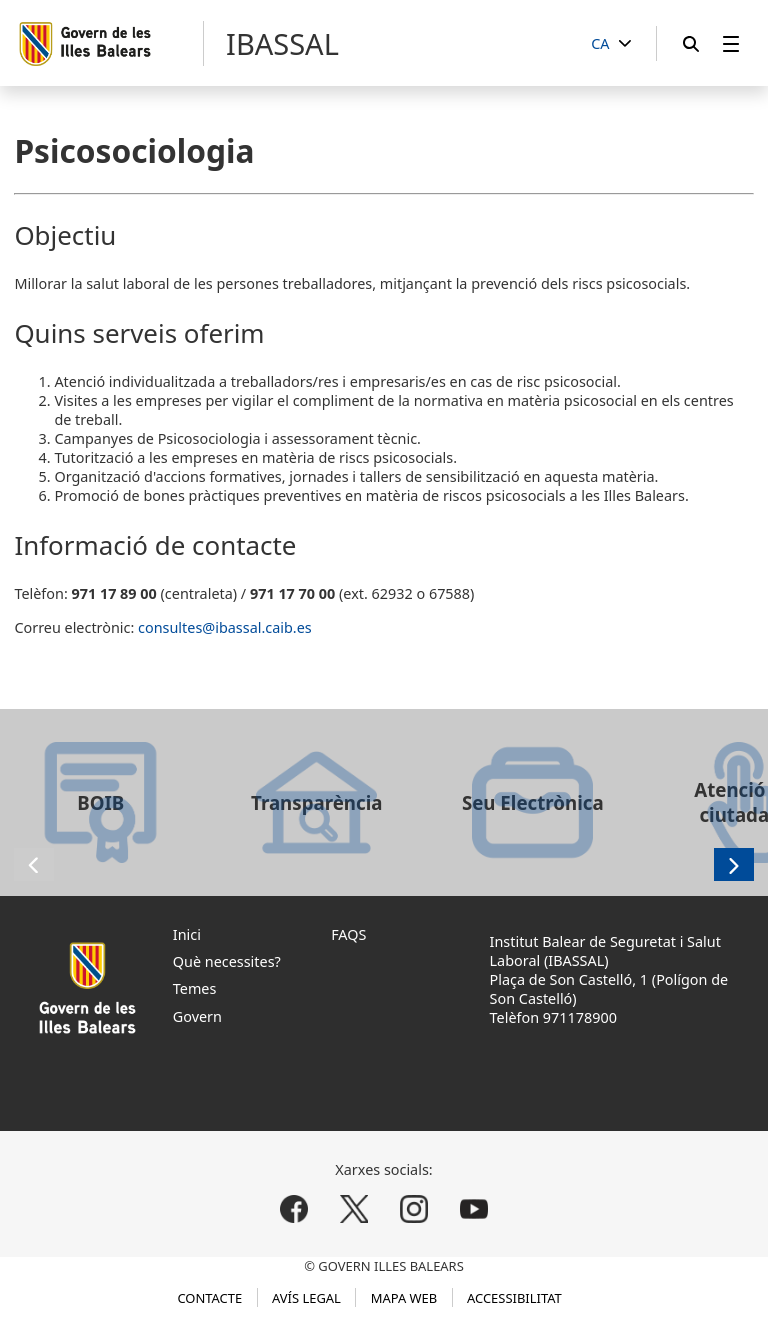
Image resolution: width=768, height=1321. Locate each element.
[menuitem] (731, 43)
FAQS (348, 934)
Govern (197, 1016)
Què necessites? (227, 961)
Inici (187, 934)
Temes (195, 988)
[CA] (611, 44)
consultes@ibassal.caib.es (225, 627)
